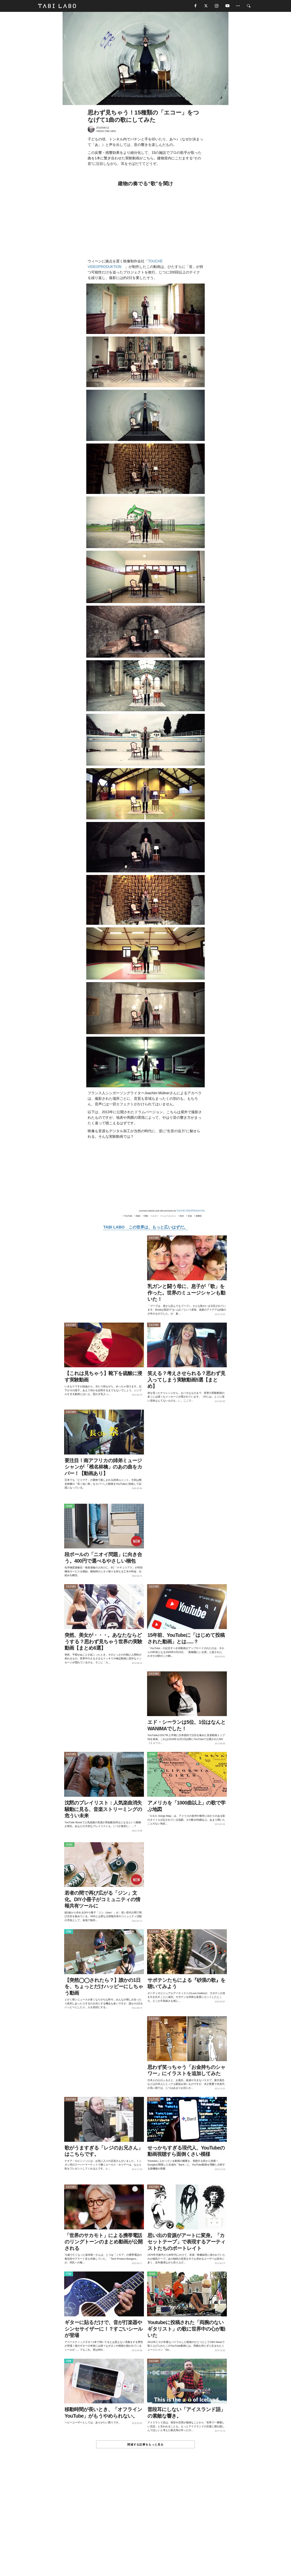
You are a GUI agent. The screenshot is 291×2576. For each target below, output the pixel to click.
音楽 (190, 1216)
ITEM (68, 1931)
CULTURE (154, 1237)
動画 (138, 1216)
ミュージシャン (169, 1216)
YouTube (128, 1216)
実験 (146, 1216)
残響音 (199, 1216)
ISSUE (69, 1506)
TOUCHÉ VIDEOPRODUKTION (190, 1211)
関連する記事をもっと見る (145, 2444)
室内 (182, 1216)
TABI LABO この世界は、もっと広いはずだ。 (145, 1227)
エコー (155, 1216)
